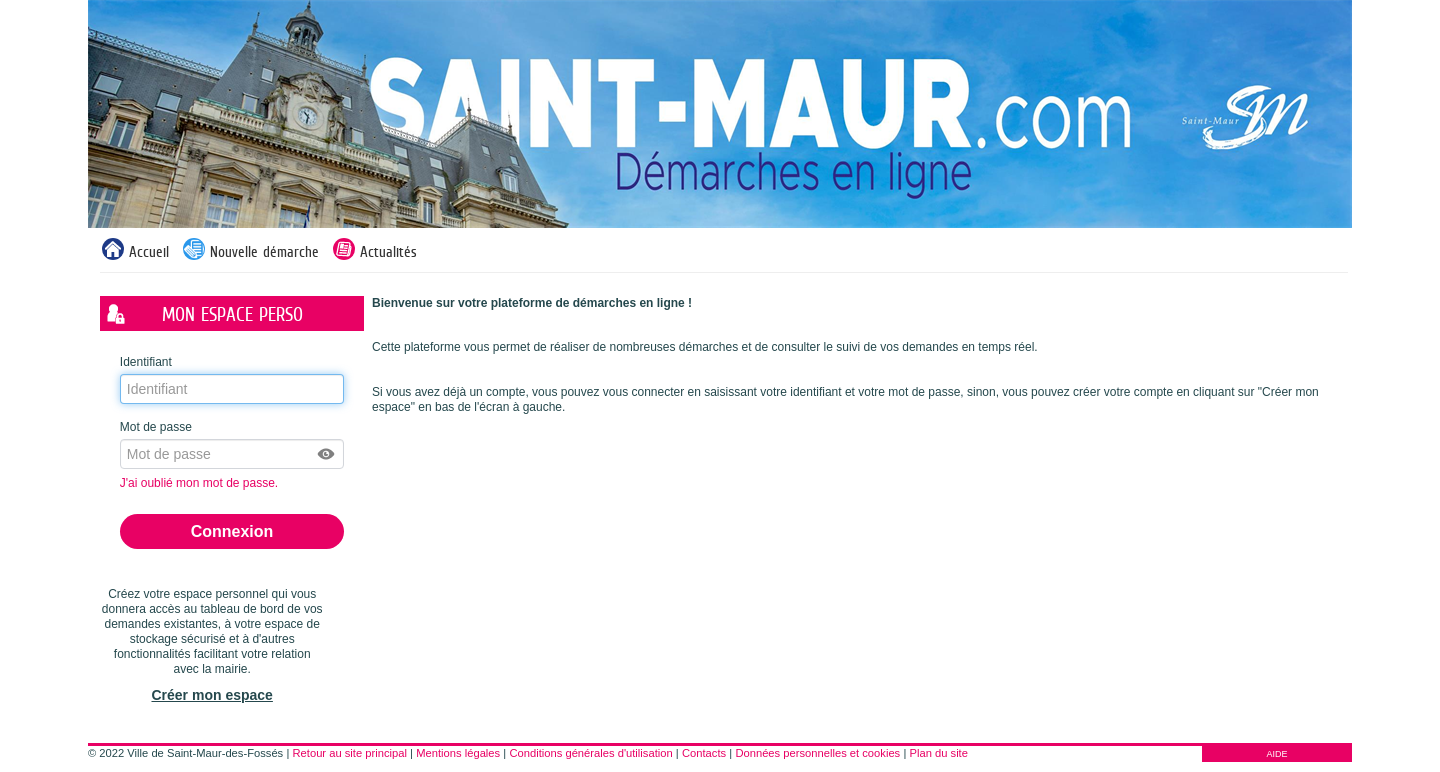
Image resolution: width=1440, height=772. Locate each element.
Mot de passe (156, 427)
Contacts (704, 753)
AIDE (1276, 754)
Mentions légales (458, 753)
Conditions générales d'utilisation (590, 753)
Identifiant (146, 362)
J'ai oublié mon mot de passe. (201, 483)
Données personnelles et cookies (817, 753)
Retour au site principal (350, 753)
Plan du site (938, 753)
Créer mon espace (211, 695)
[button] (327, 454)
